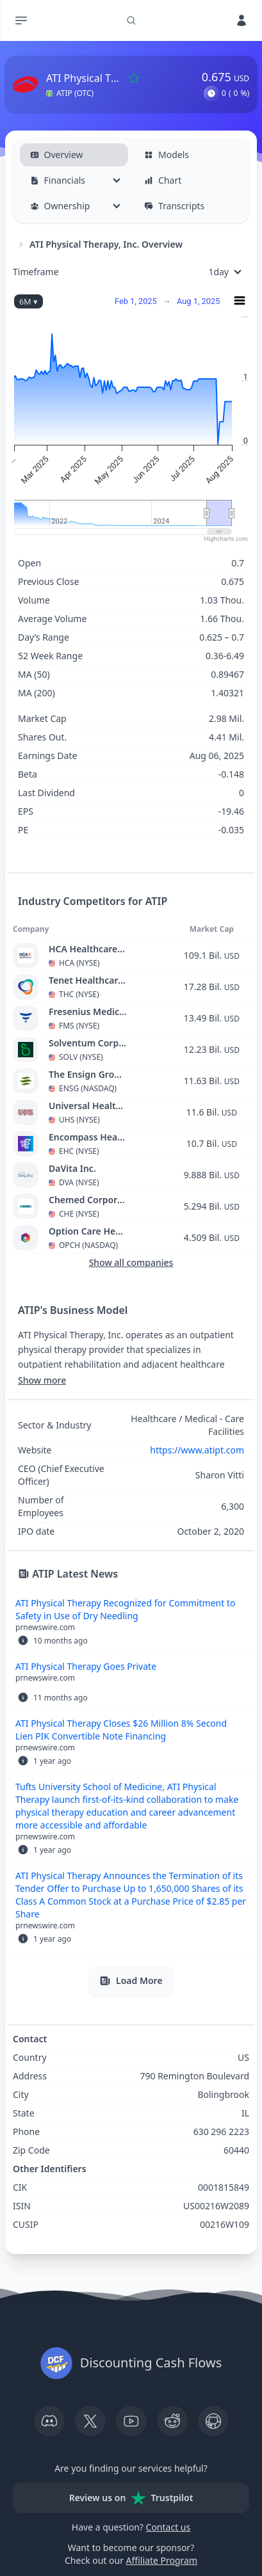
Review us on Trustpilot (131, 2498)
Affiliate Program (161, 2560)
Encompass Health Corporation (88, 1137)
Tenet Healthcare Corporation (88, 980)
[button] (211, 93)
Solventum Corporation (88, 1043)
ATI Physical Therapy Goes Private (85, 1666)
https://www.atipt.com (197, 1450)
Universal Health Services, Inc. (88, 1106)
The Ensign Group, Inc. (88, 1074)
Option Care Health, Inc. (88, 1231)
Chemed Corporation (88, 1200)
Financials (58, 180)
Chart (162, 180)
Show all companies (131, 1262)
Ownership (60, 206)
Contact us (168, 2527)
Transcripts (174, 206)
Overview (56, 154)
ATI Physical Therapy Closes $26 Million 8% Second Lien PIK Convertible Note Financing (121, 1729)
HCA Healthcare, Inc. (88, 949)
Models (166, 154)
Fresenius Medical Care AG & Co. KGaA (88, 1011)
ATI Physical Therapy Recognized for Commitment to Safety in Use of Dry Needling (125, 1609)
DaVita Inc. (72, 1168)
